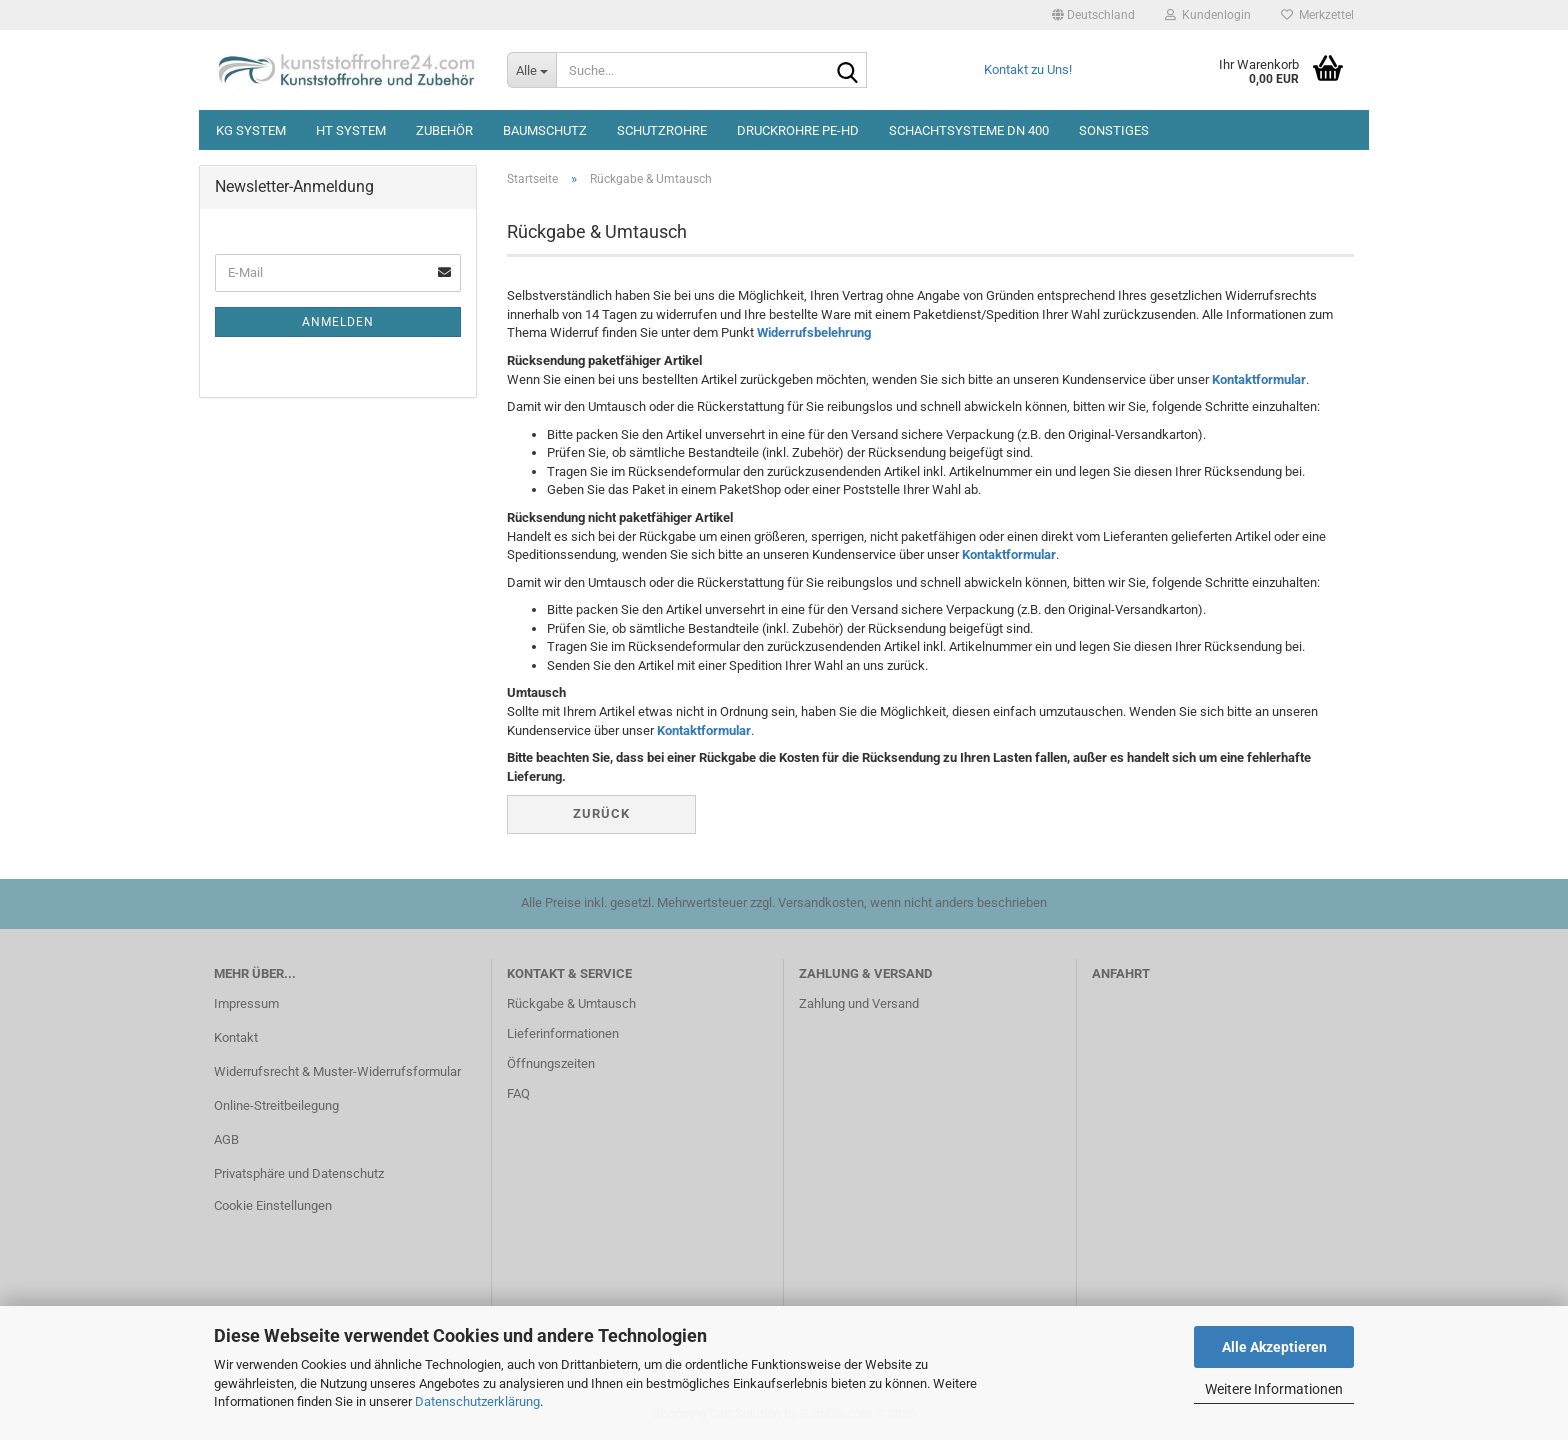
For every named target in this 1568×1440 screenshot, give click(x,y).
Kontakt (236, 1037)
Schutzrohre (662, 130)
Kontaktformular (1259, 379)
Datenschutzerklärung (477, 1401)
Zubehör (444, 130)
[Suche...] (531, 70)
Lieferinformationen (563, 1033)
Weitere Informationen (1274, 1389)
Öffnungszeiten (551, 1063)
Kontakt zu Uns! (1028, 69)
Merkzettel (1317, 15)
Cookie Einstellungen (273, 1205)
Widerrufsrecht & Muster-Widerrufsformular (337, 1071)
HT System (351, 130)
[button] (1093, 15)
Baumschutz (545, 130)
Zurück (601, 813)
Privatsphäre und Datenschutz (299, 1173)
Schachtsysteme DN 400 (969, 130)
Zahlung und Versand (859, 1003)
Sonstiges (1114, 130)
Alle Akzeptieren (1274, 1347)
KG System (251, 130)
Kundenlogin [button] (1208, 15)
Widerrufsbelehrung (814, 332)
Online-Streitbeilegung (276, 1105)
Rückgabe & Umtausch (571, 1003)
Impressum (246, 1003)
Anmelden (338, 322)
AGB (226, 1139)
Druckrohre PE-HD (798, 130)
